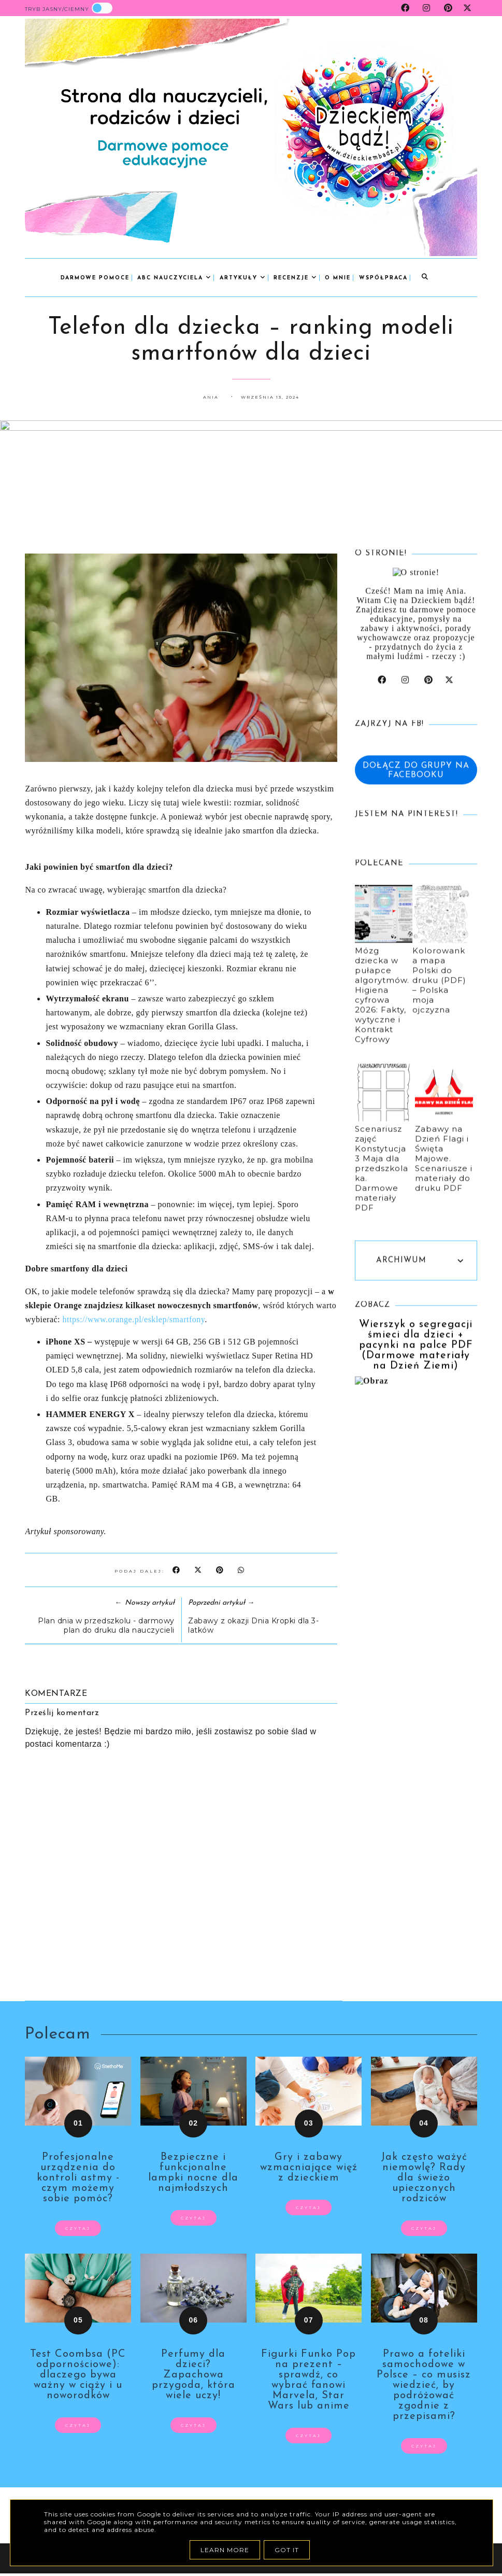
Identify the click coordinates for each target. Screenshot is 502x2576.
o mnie (338, 278)
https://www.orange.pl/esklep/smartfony (134, 1319)
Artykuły (243, 278)
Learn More (224, 2550)
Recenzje (295, 278)
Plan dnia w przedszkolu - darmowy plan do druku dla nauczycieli (106, 1625)
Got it (287, 2550)
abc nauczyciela (174, 278)
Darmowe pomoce (95, 278)
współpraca (383, 278)
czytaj (78, 2228)
